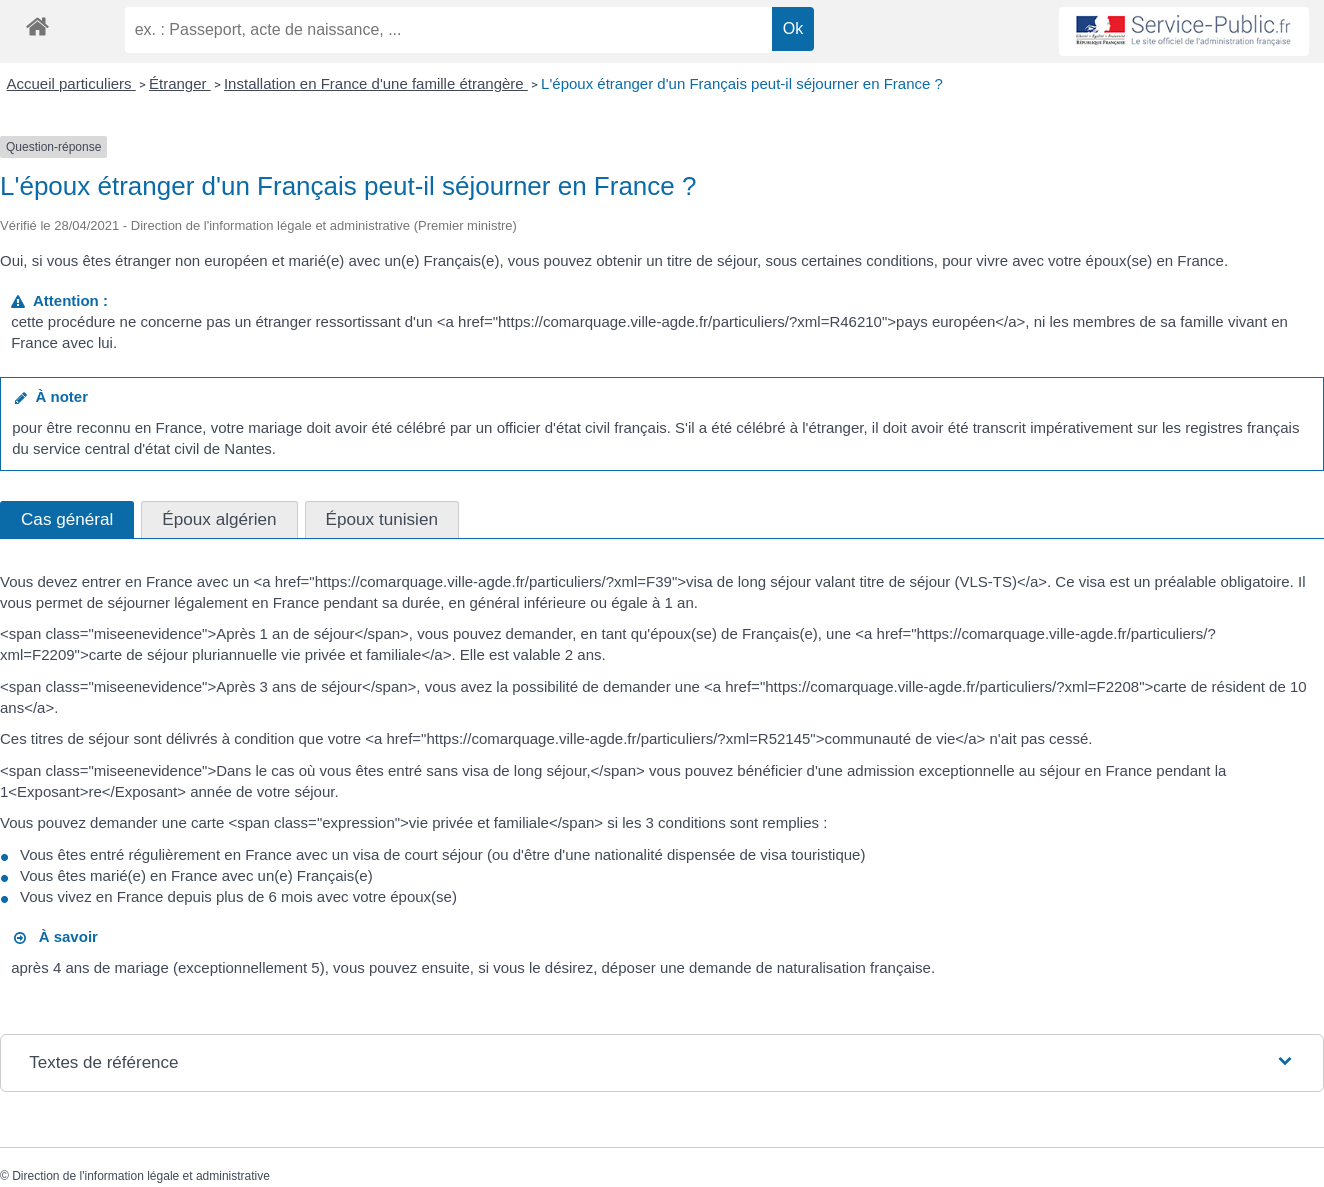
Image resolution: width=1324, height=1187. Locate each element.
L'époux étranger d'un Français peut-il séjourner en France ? (742, 83)
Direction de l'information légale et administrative (141, 1176)
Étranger (180, 83)
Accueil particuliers (71, 83)
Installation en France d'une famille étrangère (376, 83)
